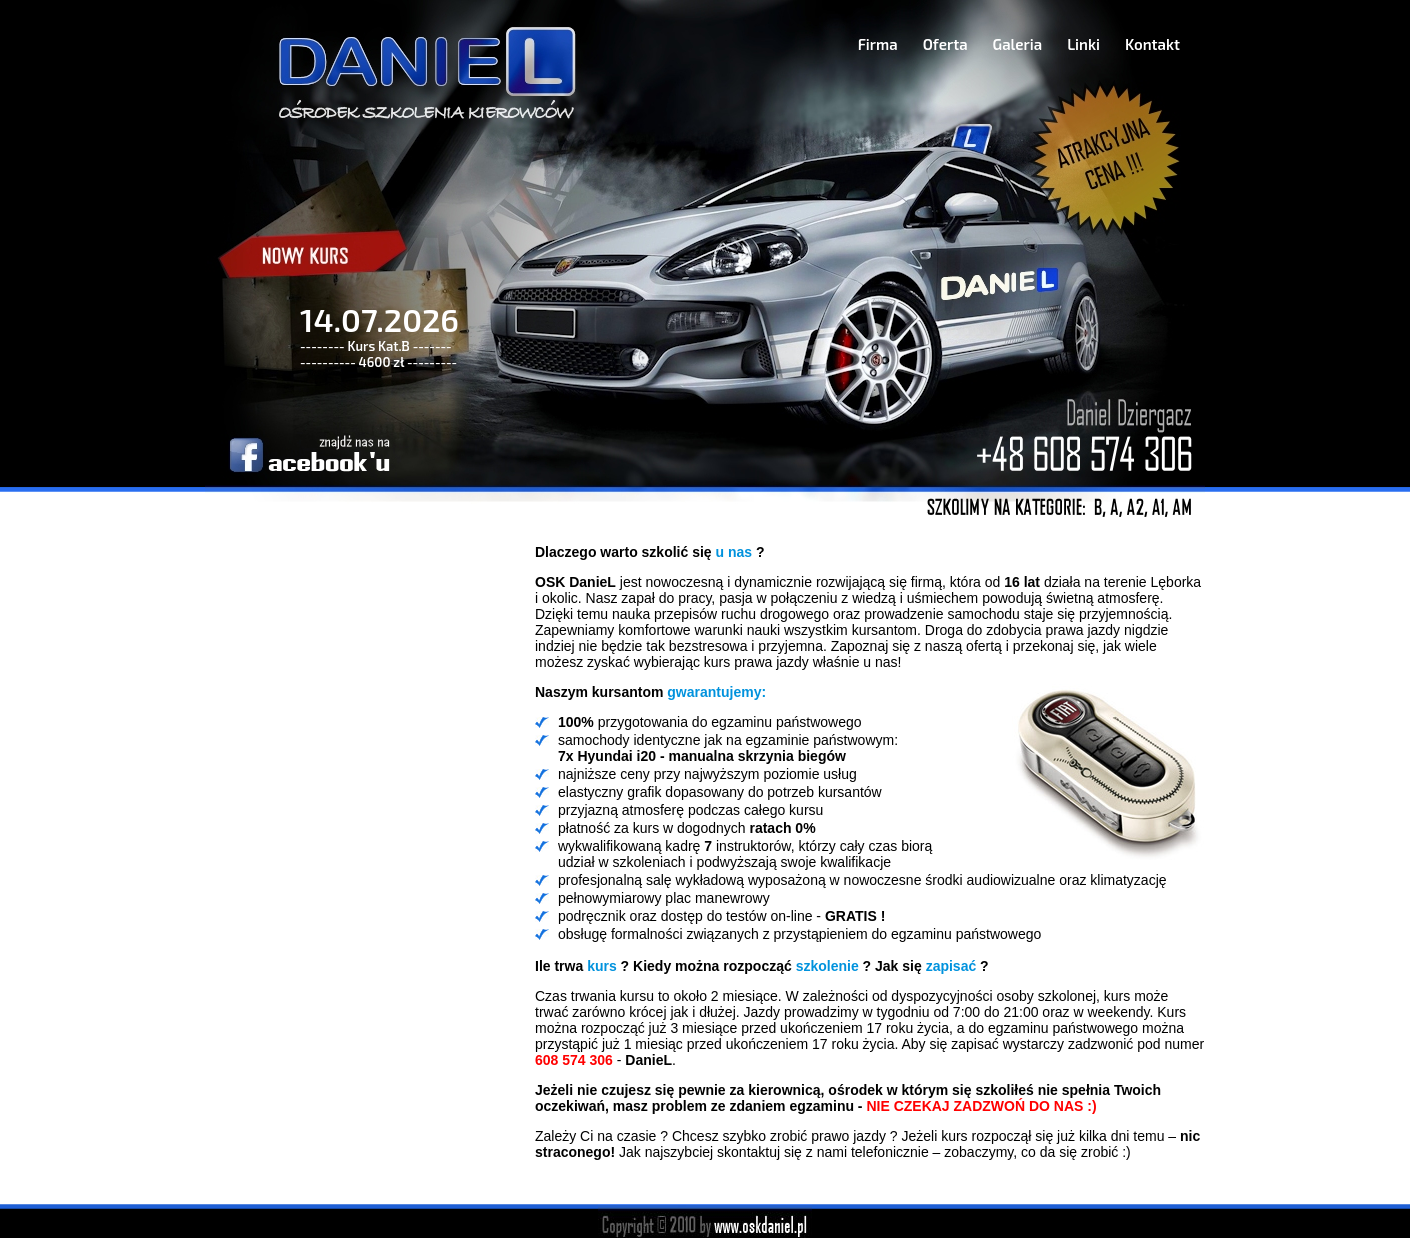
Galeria (1018, 44)
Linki (1083, 44)
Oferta (945, 44)
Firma (878, 44)
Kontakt (1152, 44)
